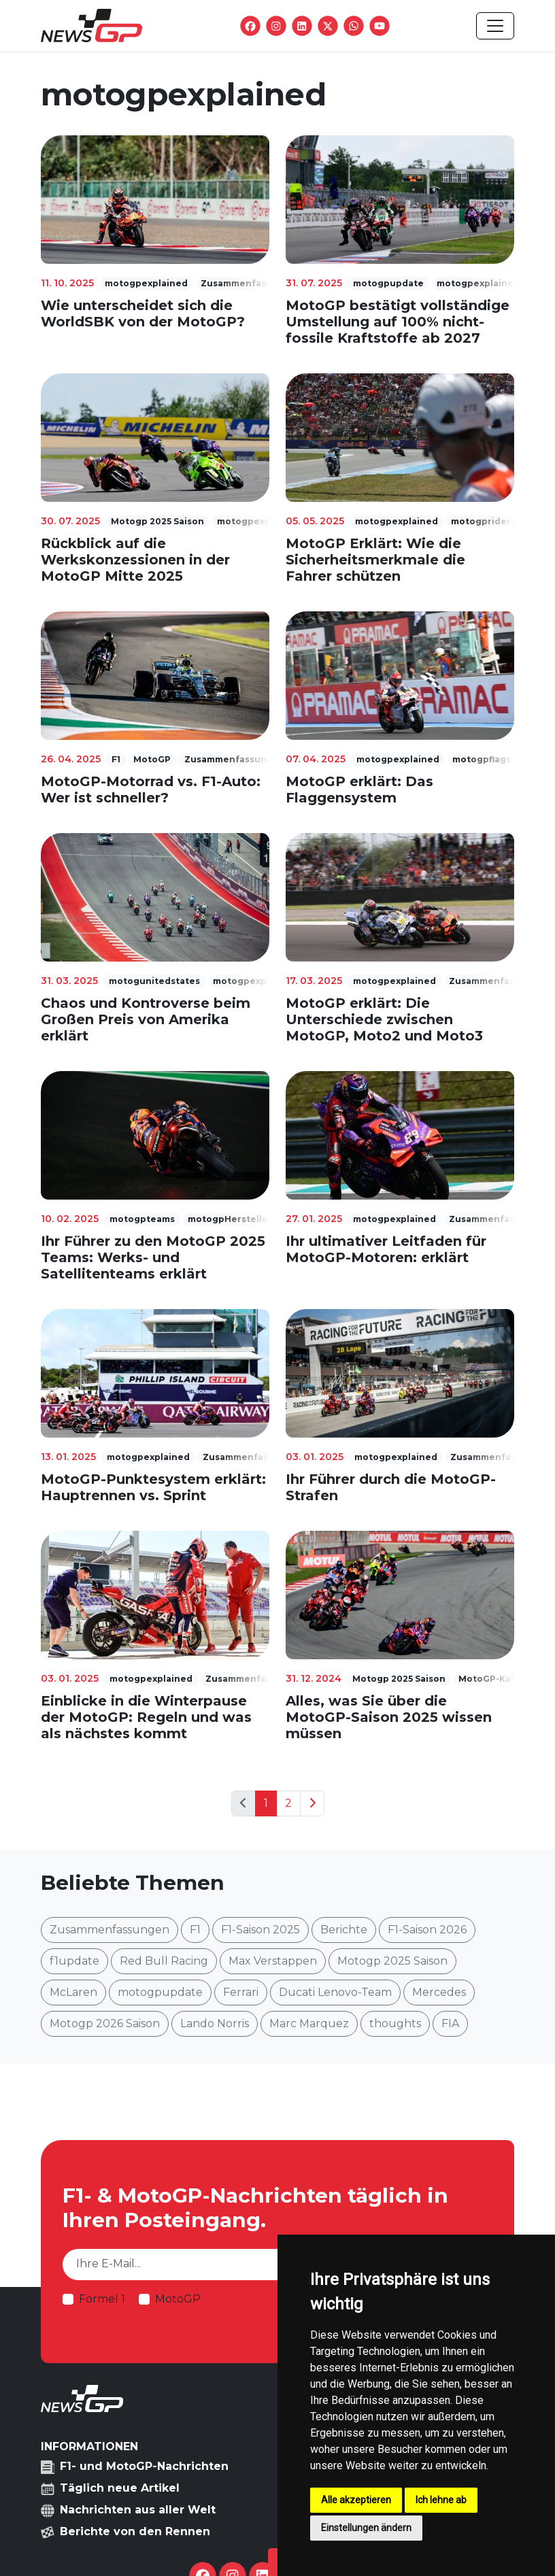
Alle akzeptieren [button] (356, 2499)
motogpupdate (160, 1992)
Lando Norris (214, 2023)
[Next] (312, 1803)
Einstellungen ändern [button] (366, 2527)
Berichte (343, 1929)
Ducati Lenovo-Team (335, 1992)
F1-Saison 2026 (427, 1929)
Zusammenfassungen (109, 1929)
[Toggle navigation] (495, 25)
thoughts (395, 2023)
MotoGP (178, 2298)
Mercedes (439, 1992)
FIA (450, 2023)
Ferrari (240, 1992)
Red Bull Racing (164, 1960)
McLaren (73, 1992)
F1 (195, 1929)
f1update (74, 1960)
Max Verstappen (273, 1960)
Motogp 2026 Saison (105, 2023)
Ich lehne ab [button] (441, 2499)
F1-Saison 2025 (260, 1929)
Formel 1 (102, 2298)
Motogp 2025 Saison (392, 1960)
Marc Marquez (309, 2023)
